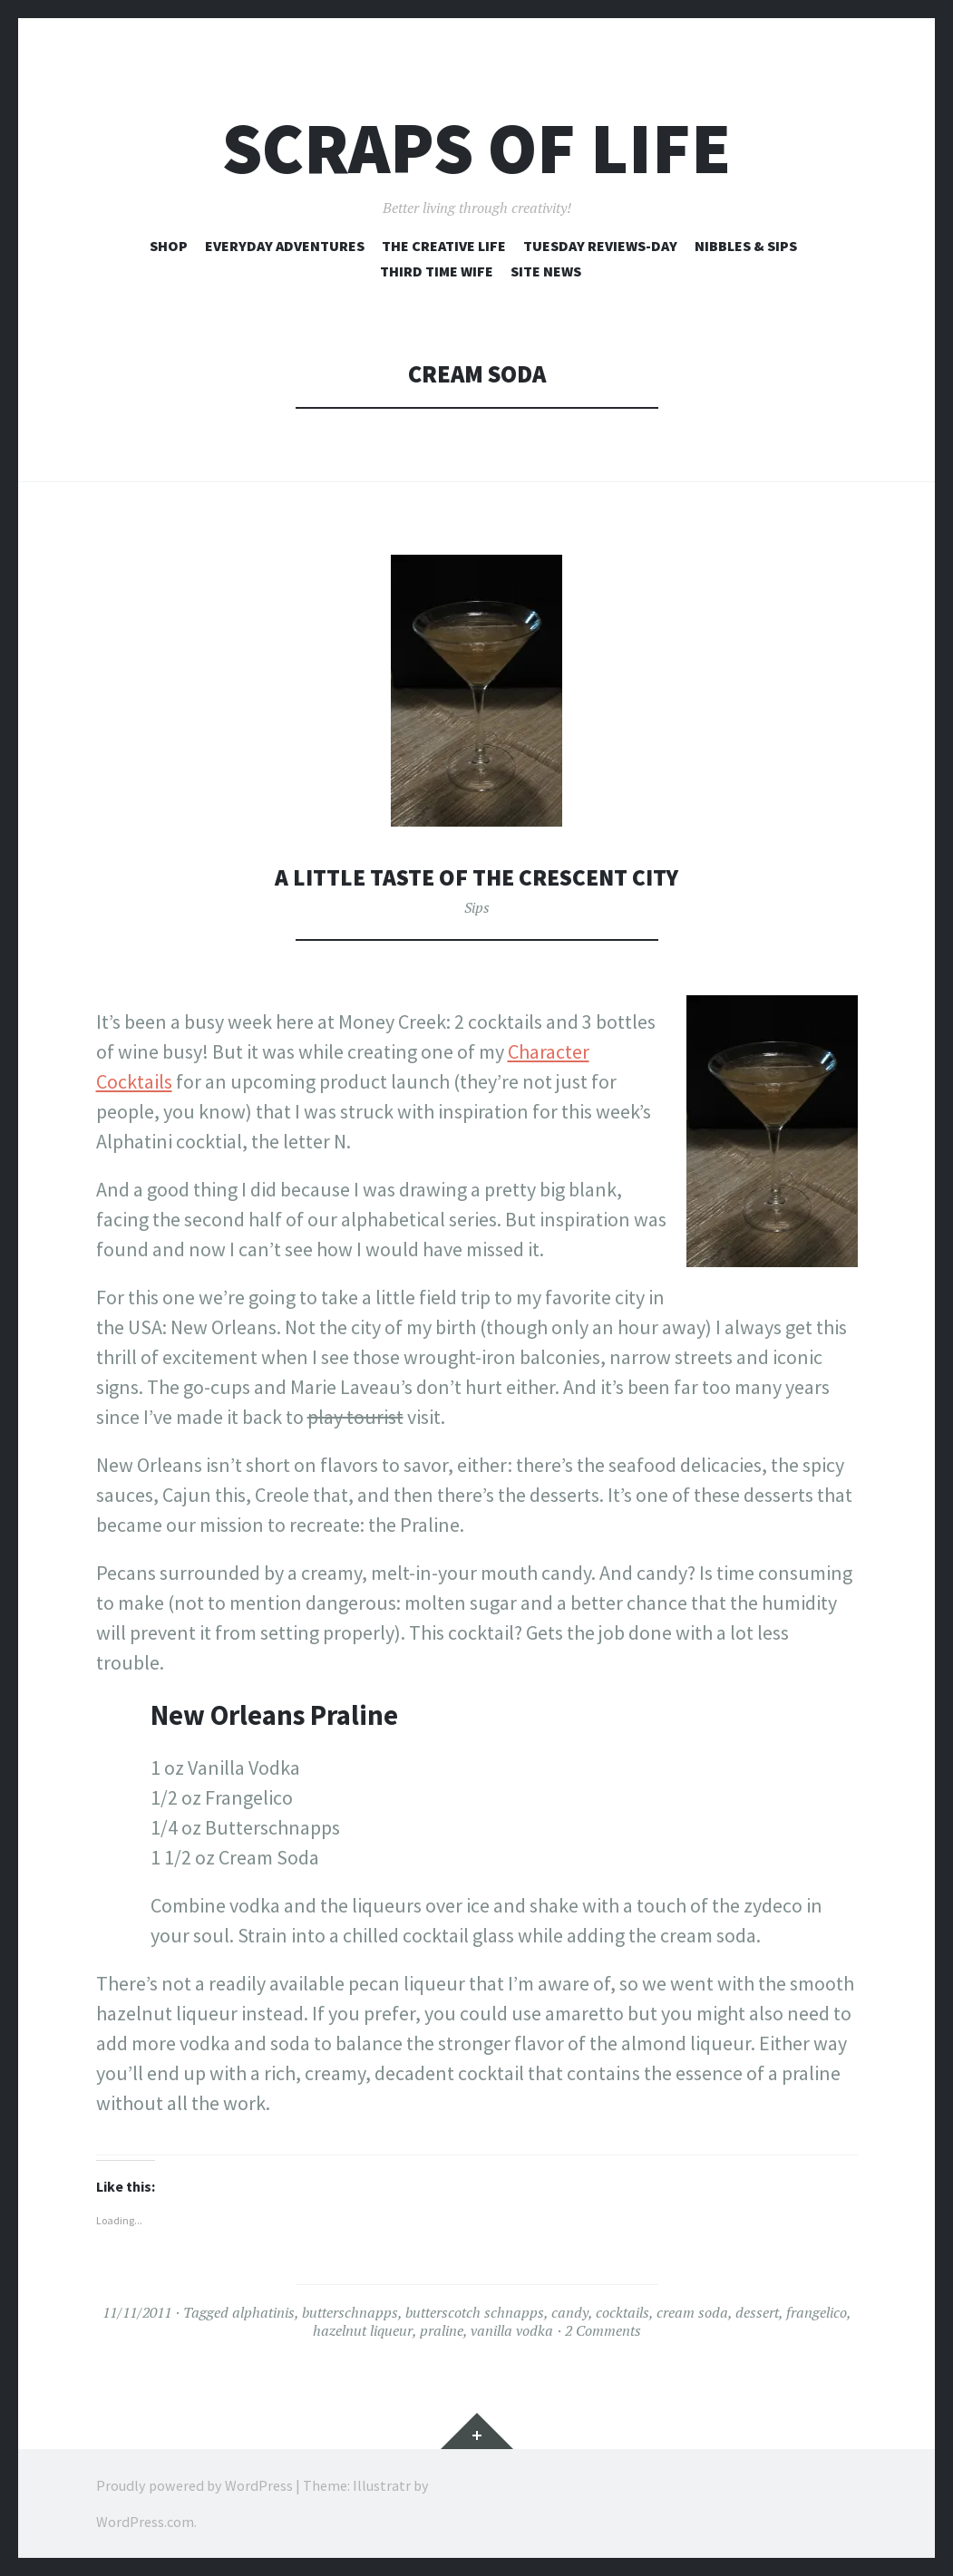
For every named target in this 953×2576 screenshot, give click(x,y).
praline (441, 2330)
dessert (757, 2312)
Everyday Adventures (285, 246)
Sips (477, 907)
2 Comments (603, 2330)
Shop (169, 246)
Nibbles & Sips (746, 246)
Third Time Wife (436, 271)
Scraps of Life (476, 148)
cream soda (692, 2312)
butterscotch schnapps (474, 2312)
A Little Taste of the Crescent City (476, 877)
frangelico (816, 2312)
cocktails (622, 2312)
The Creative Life (444, 246)
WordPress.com (145, 2522)
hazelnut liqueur (363, 2330)
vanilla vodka (512, 2330)
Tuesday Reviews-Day (600, 246)
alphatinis (263, 2312)
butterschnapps (350, 2312)
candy (569, 2312)
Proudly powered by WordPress (194, 2485)
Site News (546, 271)
